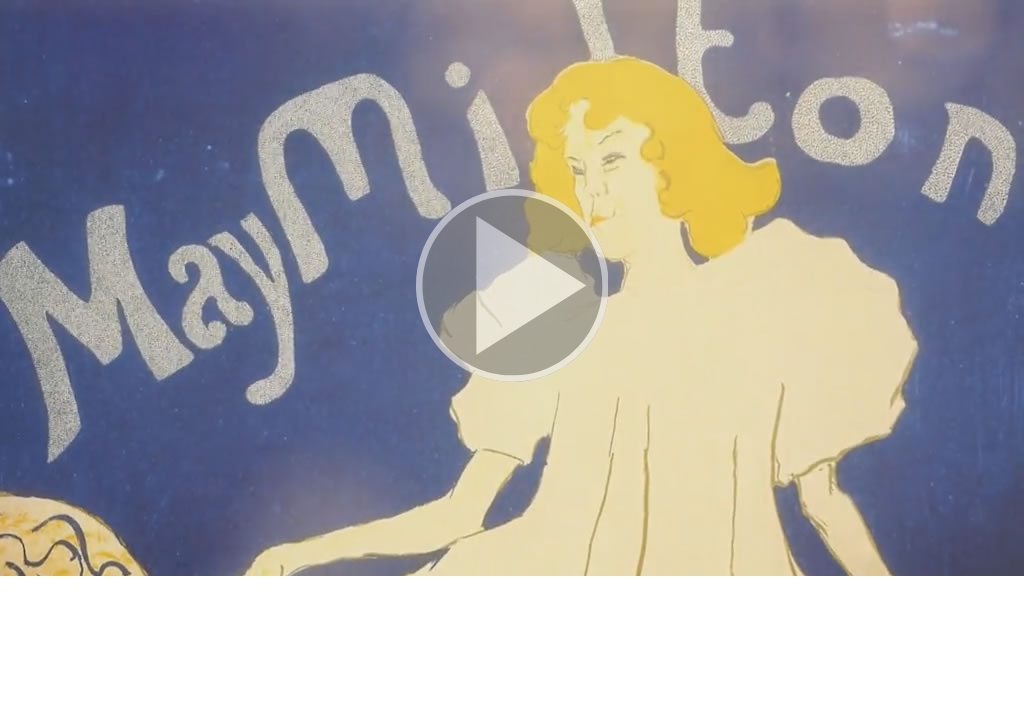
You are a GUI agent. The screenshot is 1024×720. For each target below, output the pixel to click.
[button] (512, 288)
